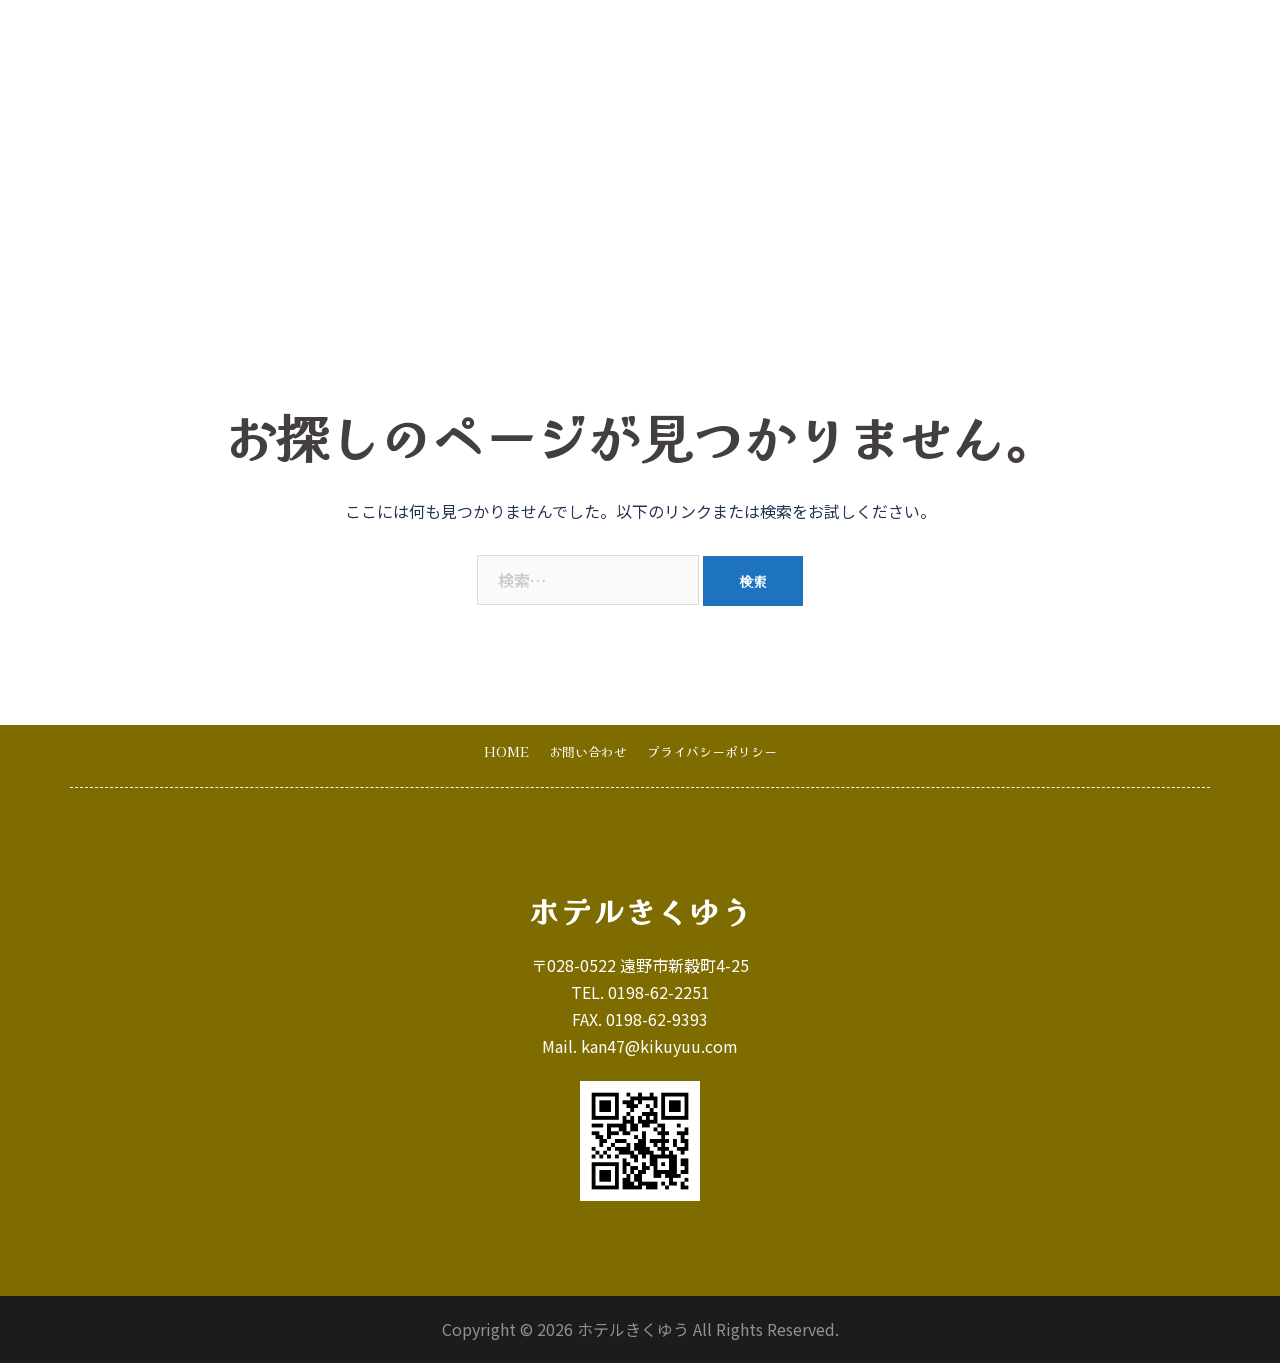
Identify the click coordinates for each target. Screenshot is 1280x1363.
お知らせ (927, 41)
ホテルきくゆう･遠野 (216, 41)
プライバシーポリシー (712, 751)
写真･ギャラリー (818, 41)
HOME (603, 41)
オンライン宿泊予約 (1158, 41)
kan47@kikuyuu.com (659, 1046)
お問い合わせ (1025, 41)
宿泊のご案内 (696, 41)
